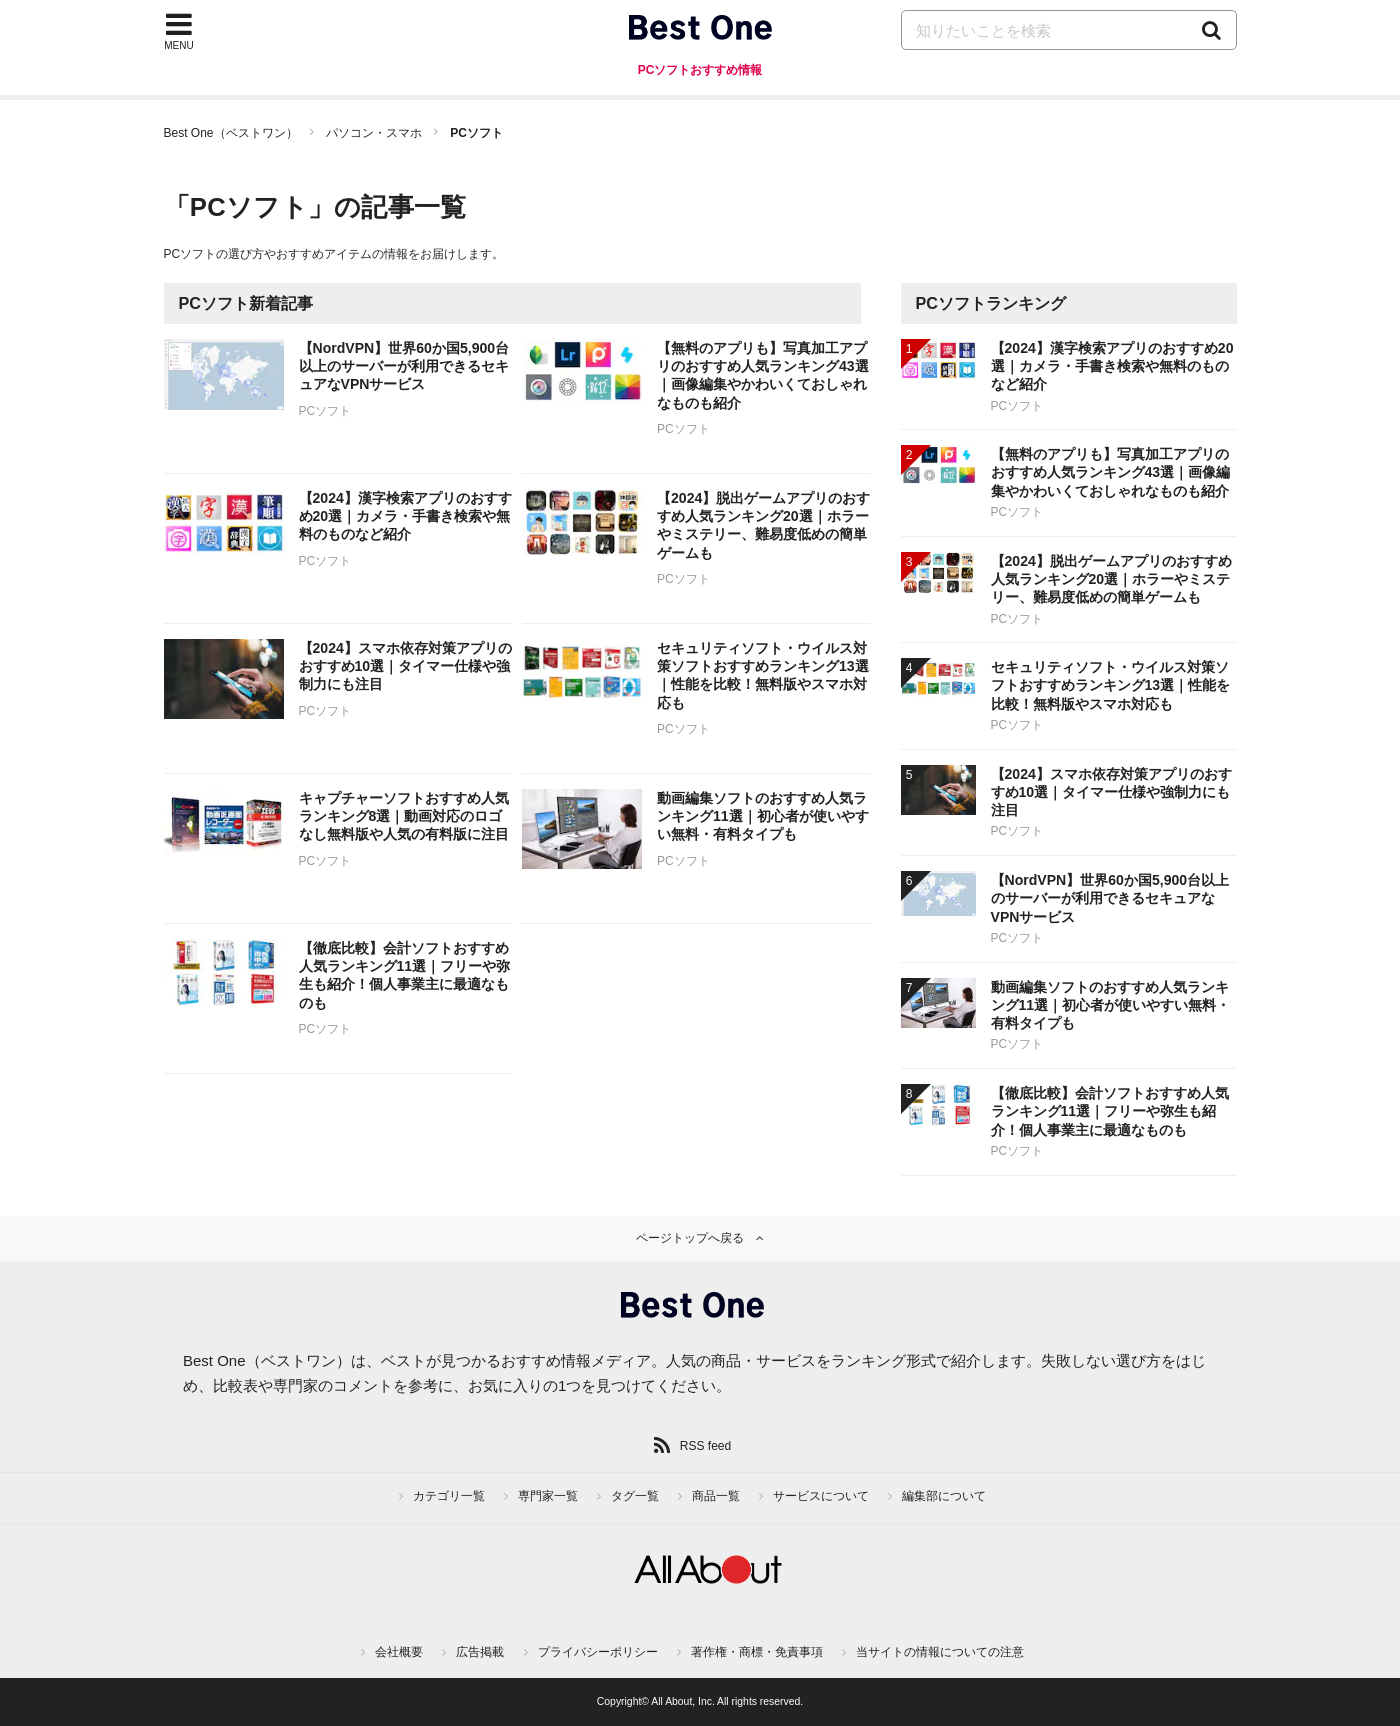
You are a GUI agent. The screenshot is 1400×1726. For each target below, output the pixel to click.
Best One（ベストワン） (231, 133)
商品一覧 (716, 1496)
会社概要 (399, 1652)
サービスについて (821, 1496)
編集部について (944, 1496)
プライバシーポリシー (598, 1652)
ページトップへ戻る (690, 1238)
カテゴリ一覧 (449, 1496)
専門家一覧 (548, 1496)
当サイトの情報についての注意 (940, 1652)
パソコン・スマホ (374, 133)
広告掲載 (480, 1652)
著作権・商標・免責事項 (757, 1652)
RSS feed (705, 1446)
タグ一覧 (635, 1496)
